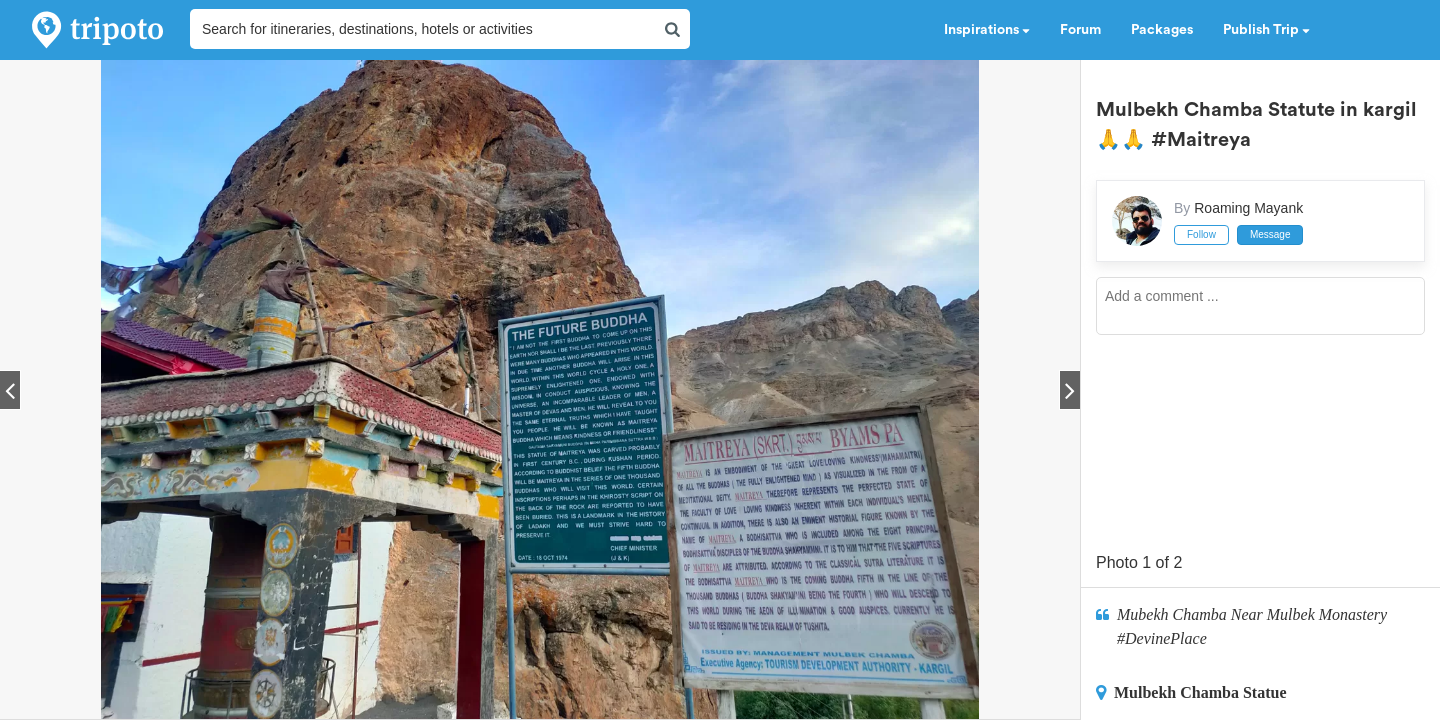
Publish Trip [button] (1266, 30)
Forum (1080, 30)
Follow (1201, 234)
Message (1270, 234)
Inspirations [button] (987, 30)
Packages (1162, 30)
